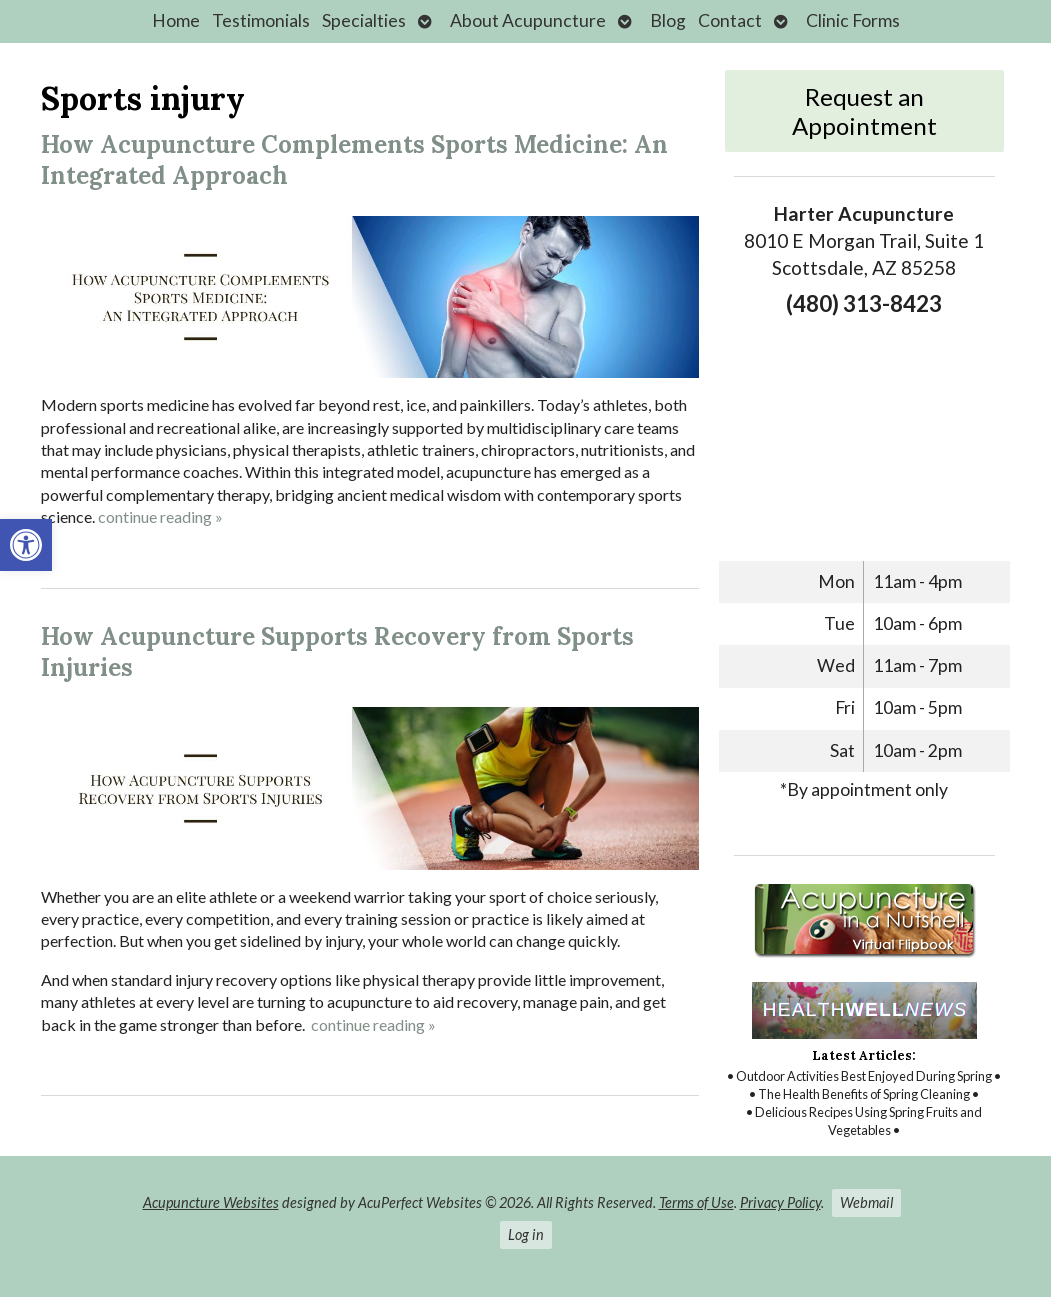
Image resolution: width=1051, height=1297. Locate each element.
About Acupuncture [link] (528, 20)
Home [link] (176, 20)
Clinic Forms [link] (853, 20)
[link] (26, 545)
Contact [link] (730, 20)
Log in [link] (526, 1234)
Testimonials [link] (261, 20)
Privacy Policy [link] (780, 1202)
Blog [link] (668, 20)
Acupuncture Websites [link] (211, 1202)
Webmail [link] (866, 1202)
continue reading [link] (160, 516)
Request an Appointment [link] (864, 111)
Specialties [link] (364, 20)
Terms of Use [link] (696, 1202)
